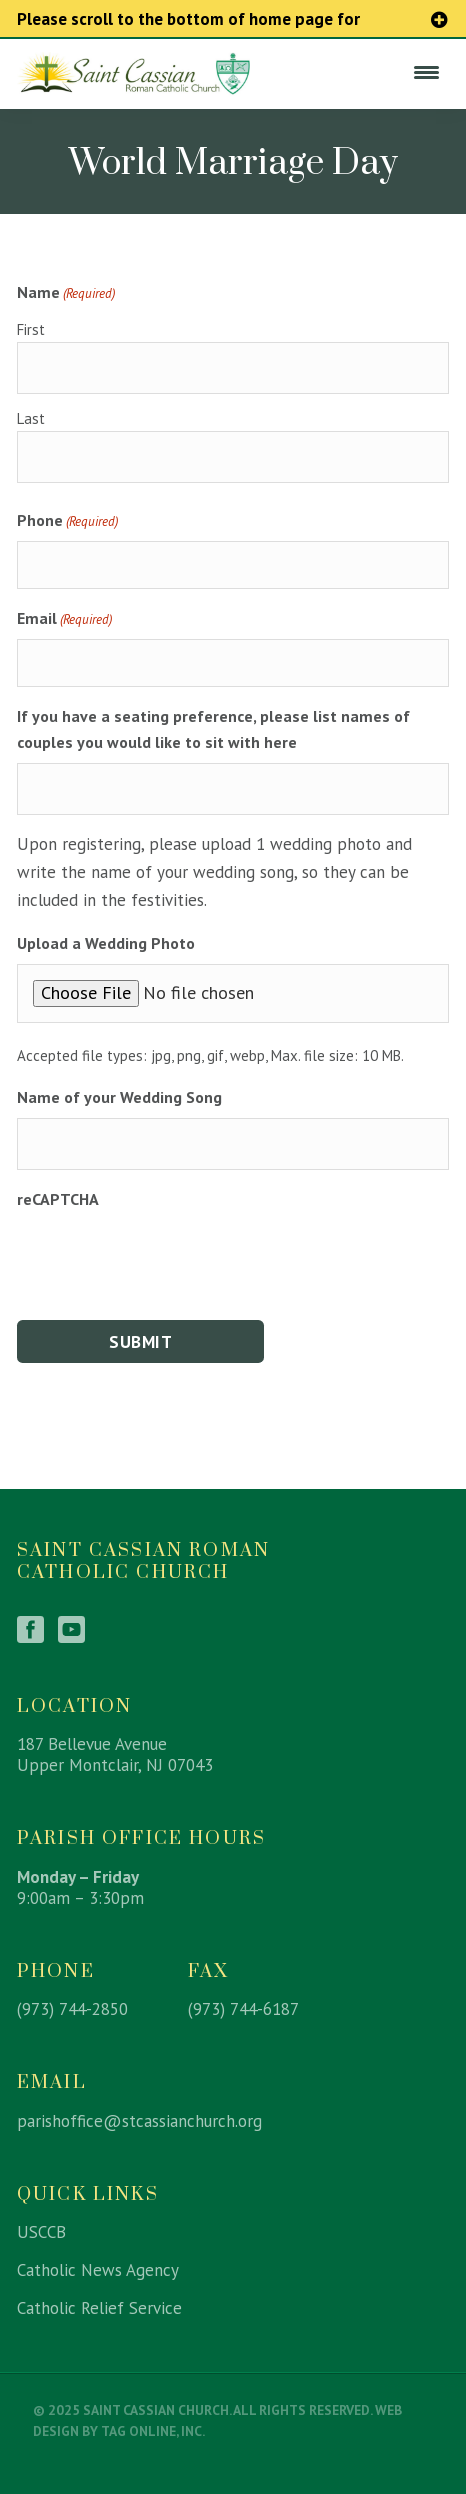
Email (64, 619)
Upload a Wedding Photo (106, 943)
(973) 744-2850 (72, 2009)
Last (31, 418)
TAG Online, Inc (151, 2431)
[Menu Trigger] (426, 72)
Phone (67, 521)
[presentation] (169, 1259)
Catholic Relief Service (99, 2308)
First (31, 329)
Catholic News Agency (98, 2270)
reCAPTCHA (58, 1199)
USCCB (41, 2232)
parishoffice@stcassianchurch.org (139, 2121)
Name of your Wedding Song (119, 1097)
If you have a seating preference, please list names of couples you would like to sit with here (213, 729)
